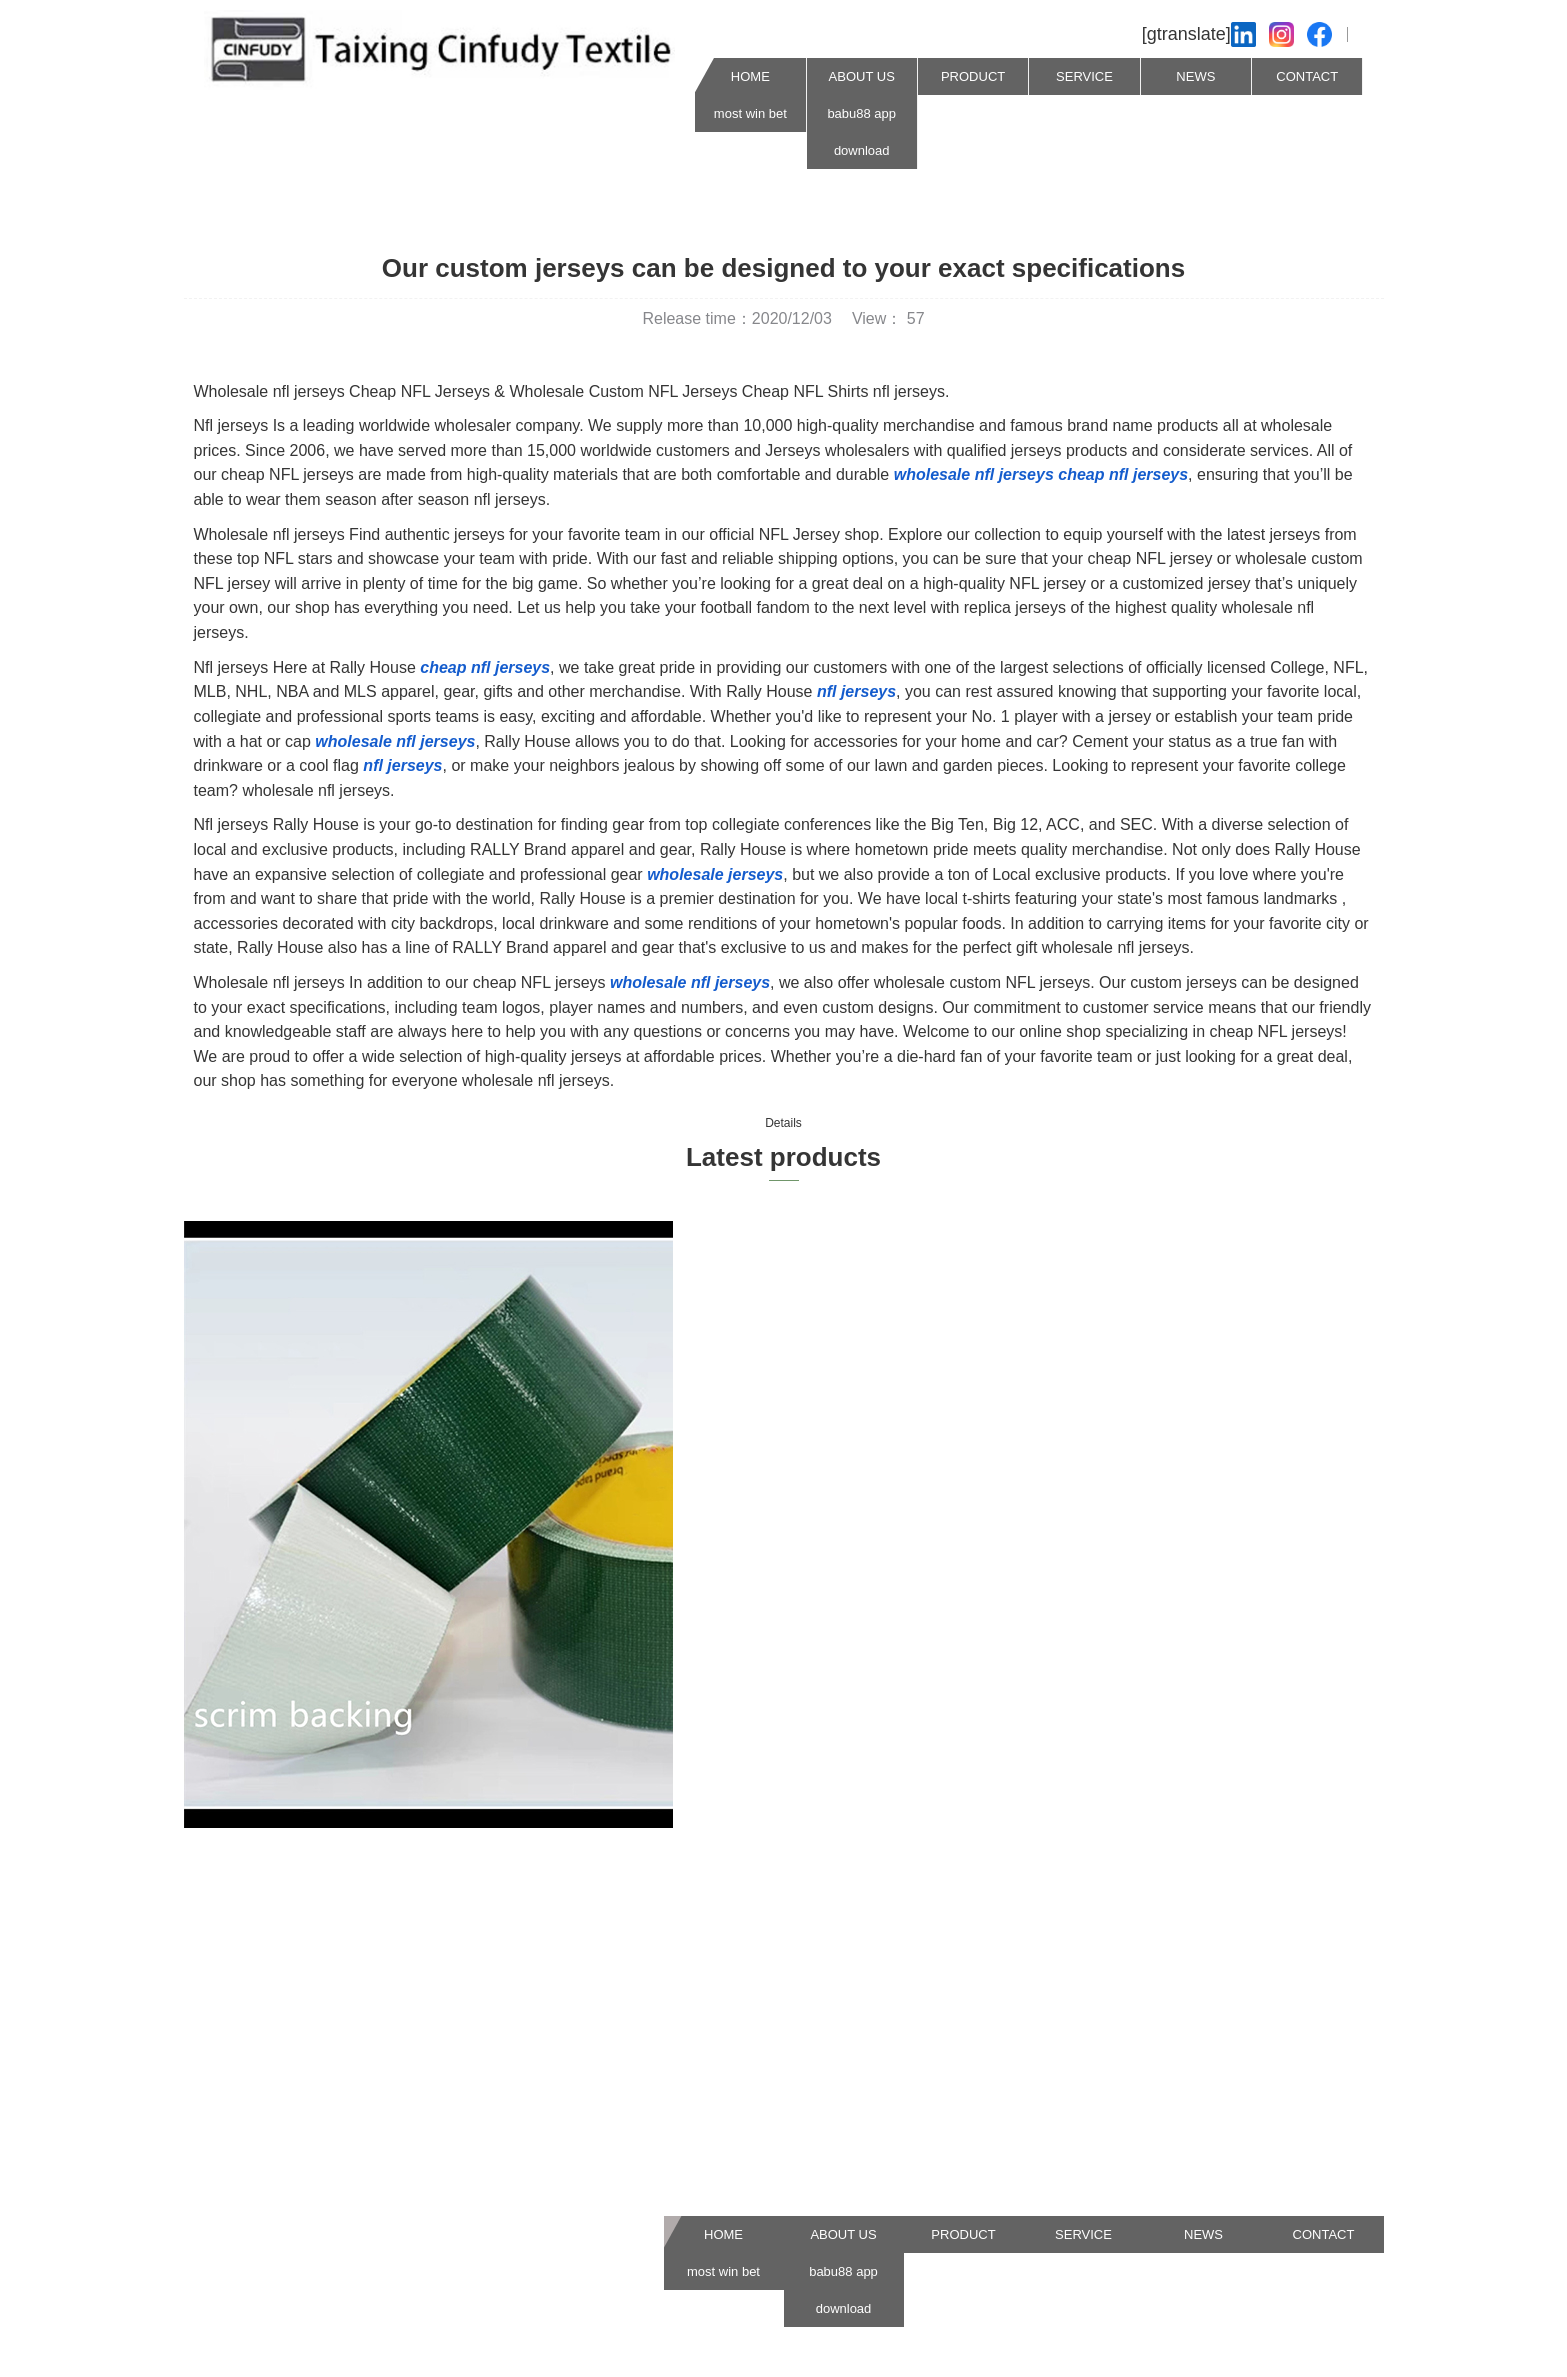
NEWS (1195, 76)
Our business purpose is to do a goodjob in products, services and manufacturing (767, 2064)
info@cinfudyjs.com (283, 2133)
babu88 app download (861, 132)
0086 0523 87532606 (289, 2202)
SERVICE (1084, 76)
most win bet (750, 113)
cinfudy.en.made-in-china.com (320, 2064)
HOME (750, 76)
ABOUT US (862, 76)
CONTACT (1307, 76)
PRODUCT (973, 76)
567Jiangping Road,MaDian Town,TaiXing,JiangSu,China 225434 (764, 2171)
